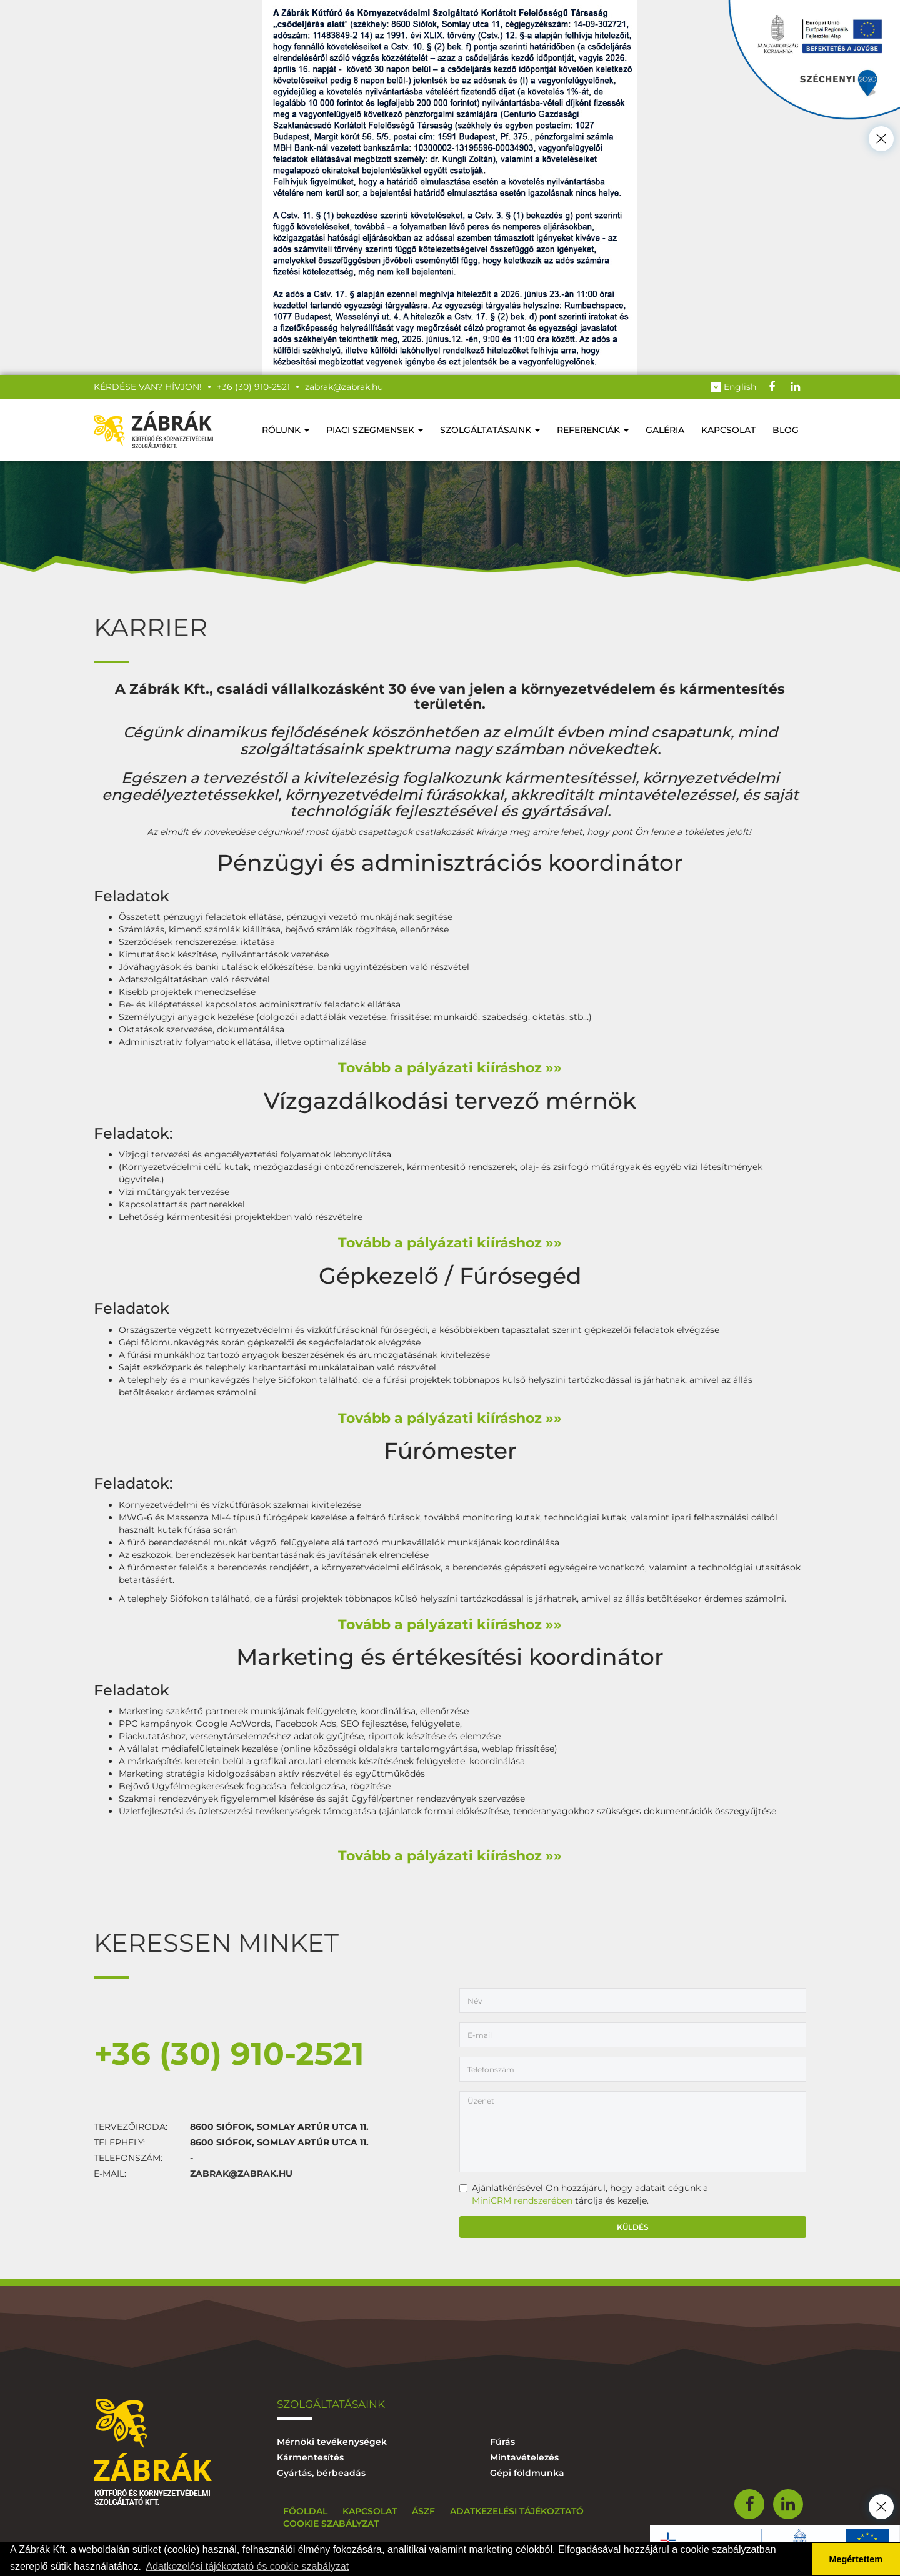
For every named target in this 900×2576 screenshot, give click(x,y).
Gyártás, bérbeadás (321, 2473)
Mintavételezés (524, 2457)
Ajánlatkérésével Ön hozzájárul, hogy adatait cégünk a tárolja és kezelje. (583, 2194)
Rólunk (285, 430)
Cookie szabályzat (331, 2523)
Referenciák (593, 430)
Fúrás (502, 2441)
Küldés (633, 2227)
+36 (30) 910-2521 (229, 2054)
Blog (785, 430)
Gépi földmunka (527, 2473)
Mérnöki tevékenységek (332, 2441)
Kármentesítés (310, 2457)
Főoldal (305, 2511)
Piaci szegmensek (374, 430)
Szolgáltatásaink (490, 430)
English (733, 386)
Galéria (665, 430)
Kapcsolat (728, 430)
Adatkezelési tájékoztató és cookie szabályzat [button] (247, 2566)
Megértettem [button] (856, 2559)
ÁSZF (423, 2511)
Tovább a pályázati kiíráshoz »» (450, 1067)
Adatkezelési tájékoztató (517, 2511)
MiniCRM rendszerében (522, 2200)
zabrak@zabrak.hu (241, 2173)
